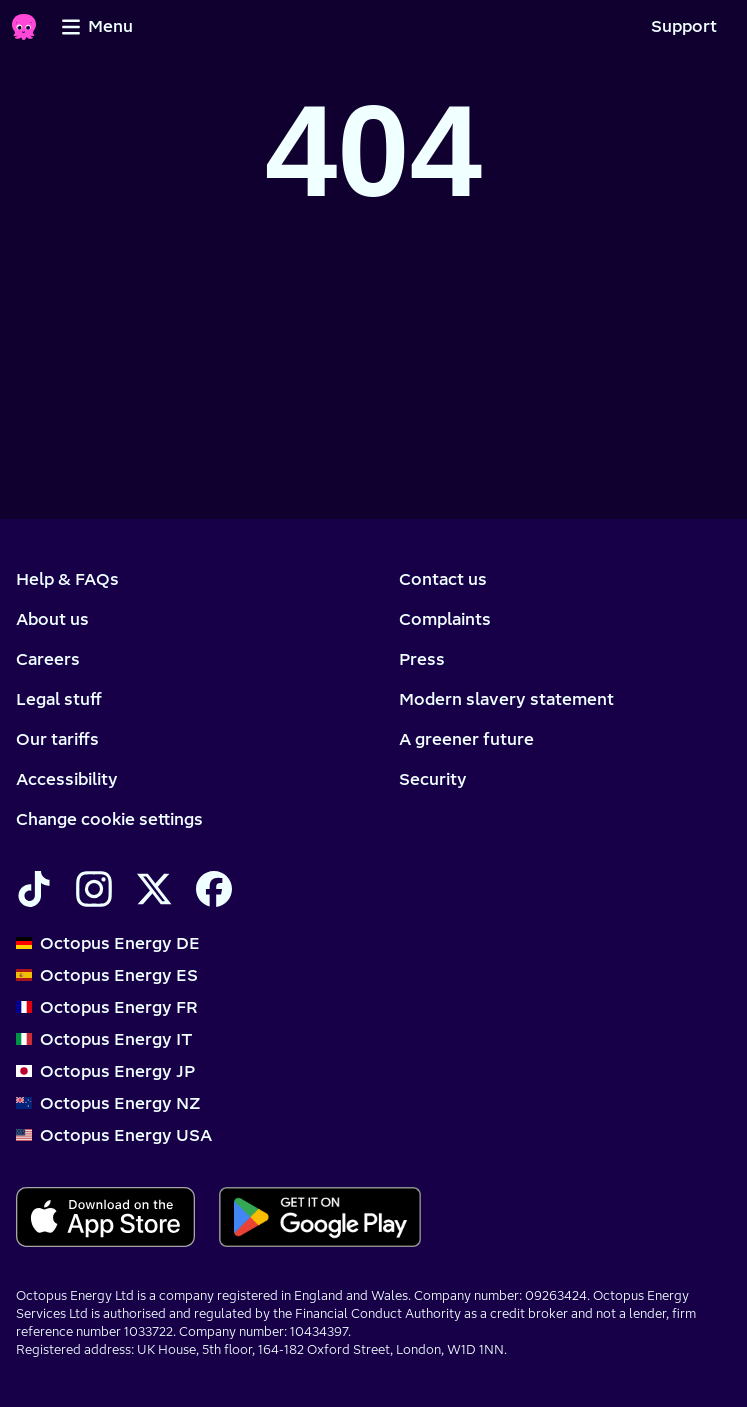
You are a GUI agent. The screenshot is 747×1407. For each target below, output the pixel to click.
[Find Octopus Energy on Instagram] (94, 889)
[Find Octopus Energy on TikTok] (34, 889)
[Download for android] (319, 1217)
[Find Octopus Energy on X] (154, 889)
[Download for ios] (105, 1217)
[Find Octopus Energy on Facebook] (214, 889)
